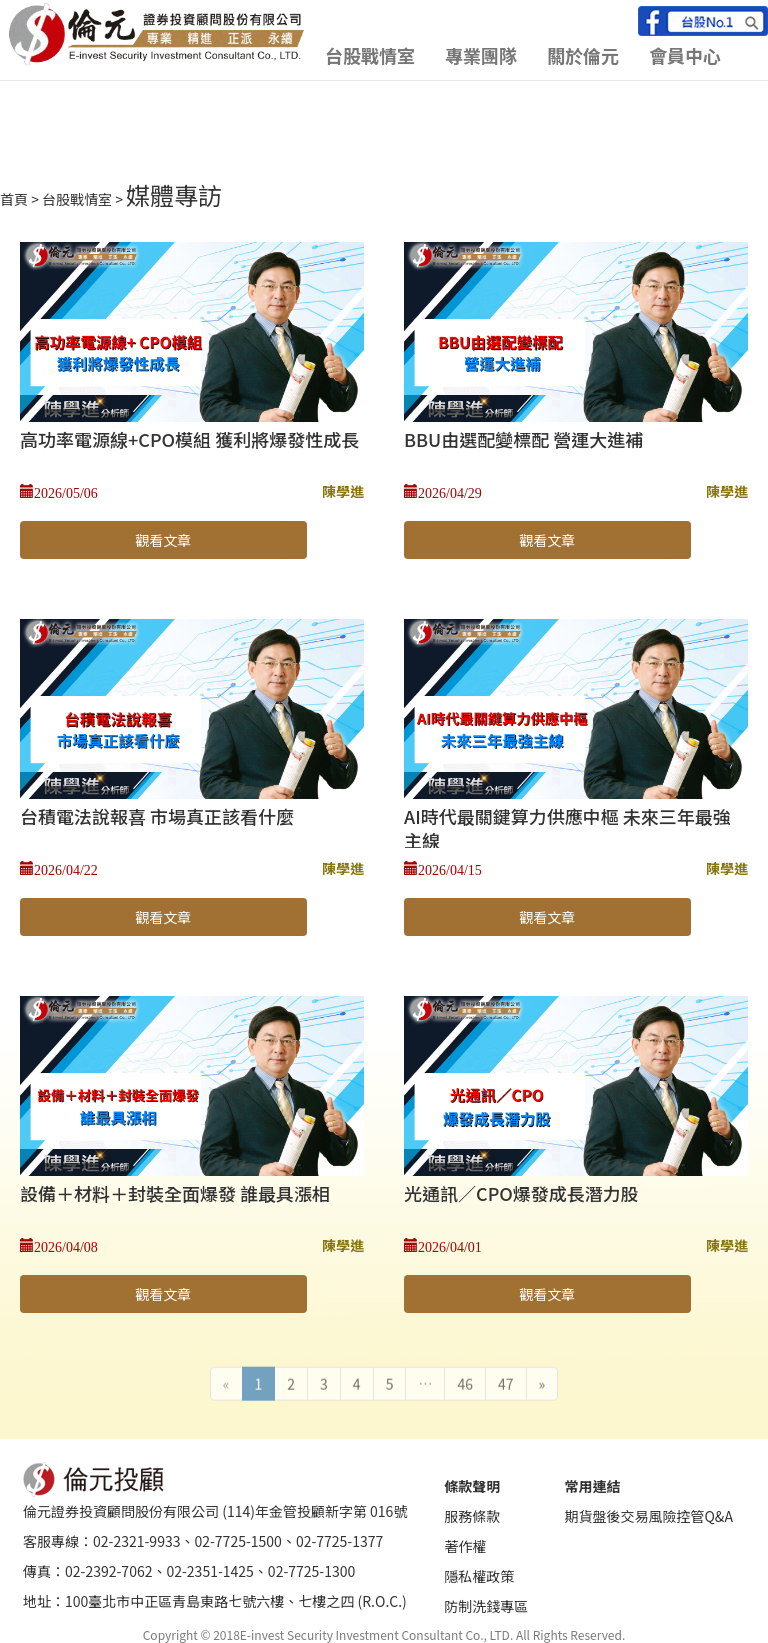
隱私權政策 (479, 1576)
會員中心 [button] (685, 55)
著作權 (465, 1546)
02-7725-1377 (339, 1541)
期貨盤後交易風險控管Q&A (648, 1516)
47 (506, 1378)
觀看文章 (163, 540)
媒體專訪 (174, 194)
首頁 (14, 199)
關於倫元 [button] (583, 55)
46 (465, 1378)
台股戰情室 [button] (370, 55)
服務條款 (472, 1516)
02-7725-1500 (237, 1541)
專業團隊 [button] (481, 55)
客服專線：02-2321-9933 (101, 1541)
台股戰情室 (77, 199)
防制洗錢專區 (486, 1606)
